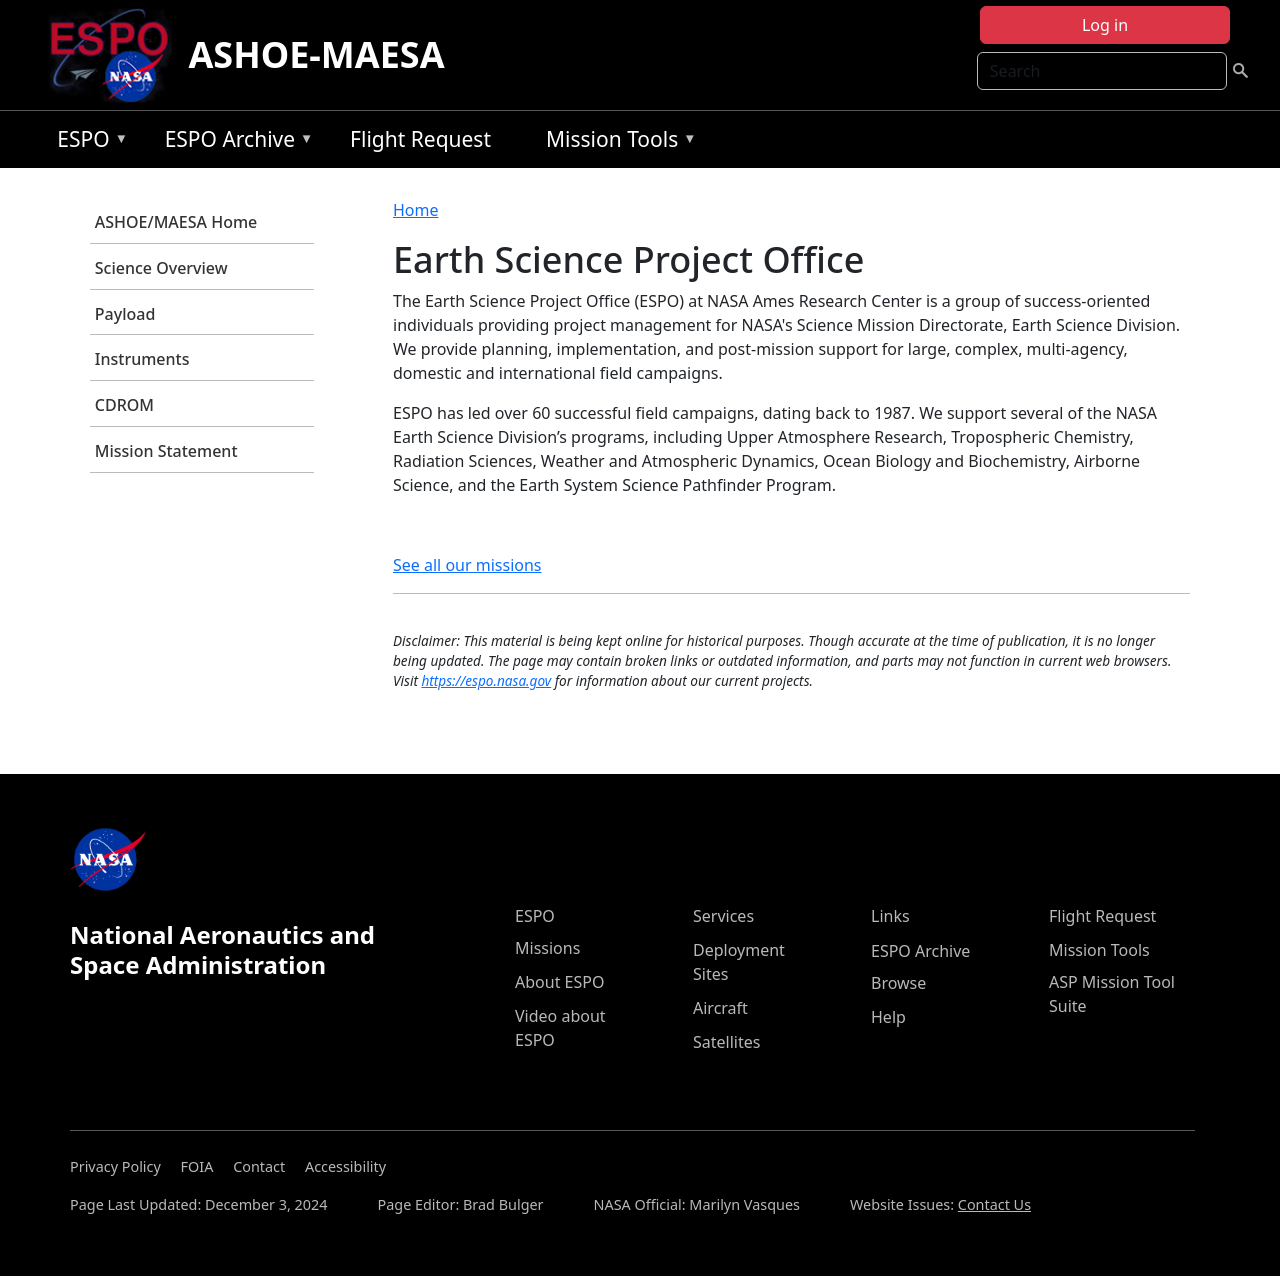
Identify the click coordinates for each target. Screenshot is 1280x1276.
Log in (1105, 25)
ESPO (87, 142)
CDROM (124, 405)
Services (723, 916)
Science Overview (161, 268)
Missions (547, 948)
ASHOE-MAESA (316, 54)
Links (890, 916)
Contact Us (994, 1204)
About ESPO (559, 982)
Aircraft (720, 1008)
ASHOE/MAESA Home (176, 222)
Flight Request (420, 139)
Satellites (726, 1042)
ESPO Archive (234, 142)
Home (416, 210)
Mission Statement (166, 451)
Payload (125, 314)
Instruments (142, 359)
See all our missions (467, 565)
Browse (898, 983)
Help (888, 1017)
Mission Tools (616, 142)
